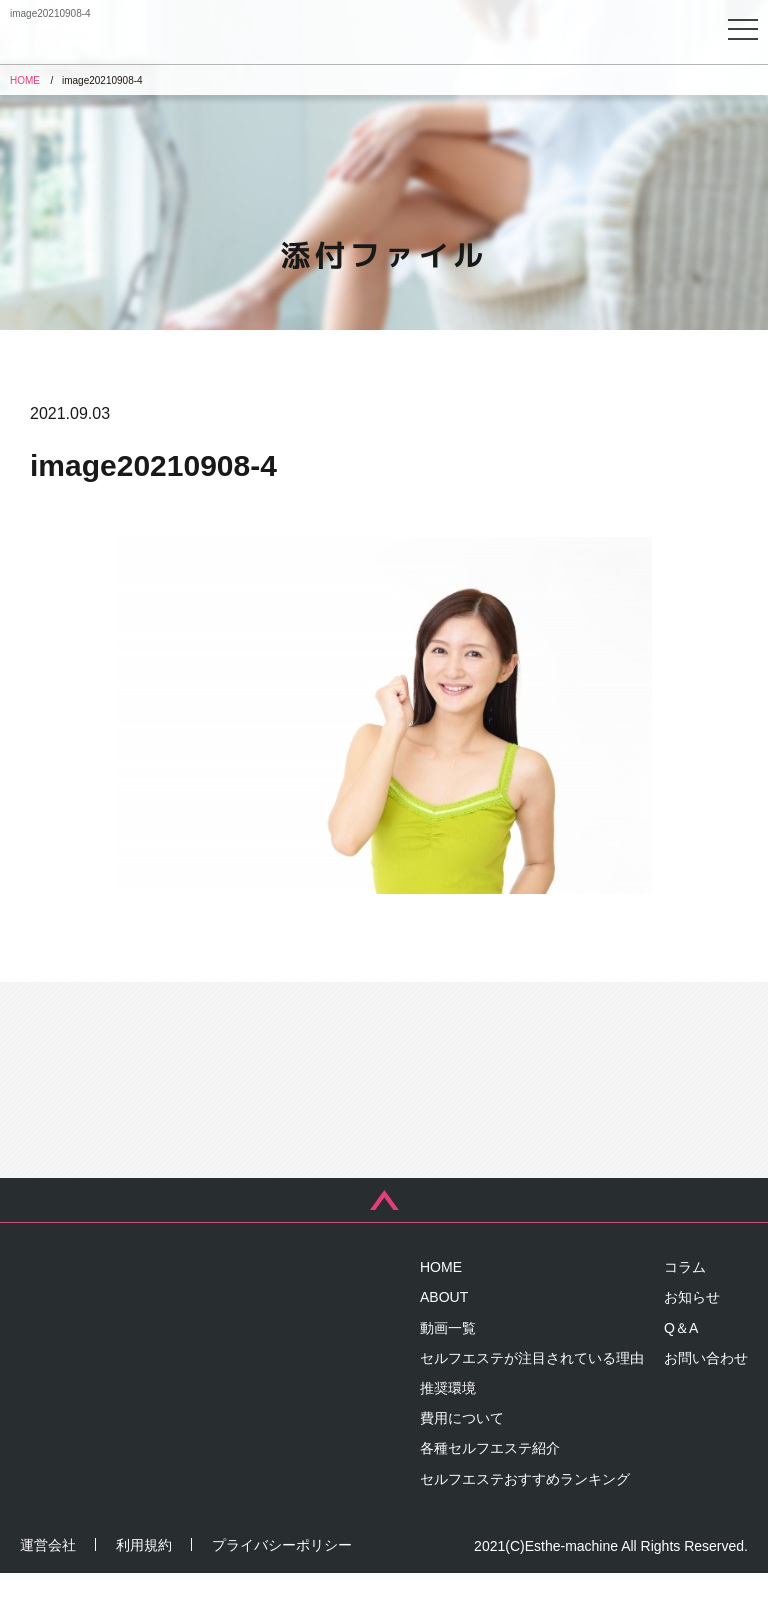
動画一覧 (448, 1362)
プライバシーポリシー (282, 1580)
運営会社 (48, 1580)
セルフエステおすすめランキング (525, 1513)
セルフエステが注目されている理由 (532, 1392)
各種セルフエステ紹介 (490, 1483)
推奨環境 (448, 1422)
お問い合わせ (706, 1392)
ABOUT (444, 1332)
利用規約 (144, 1580)
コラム (685, 1302)
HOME (441, 1302)
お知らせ (692, 1332)
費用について (462, 1453)
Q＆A (681, 1362)
